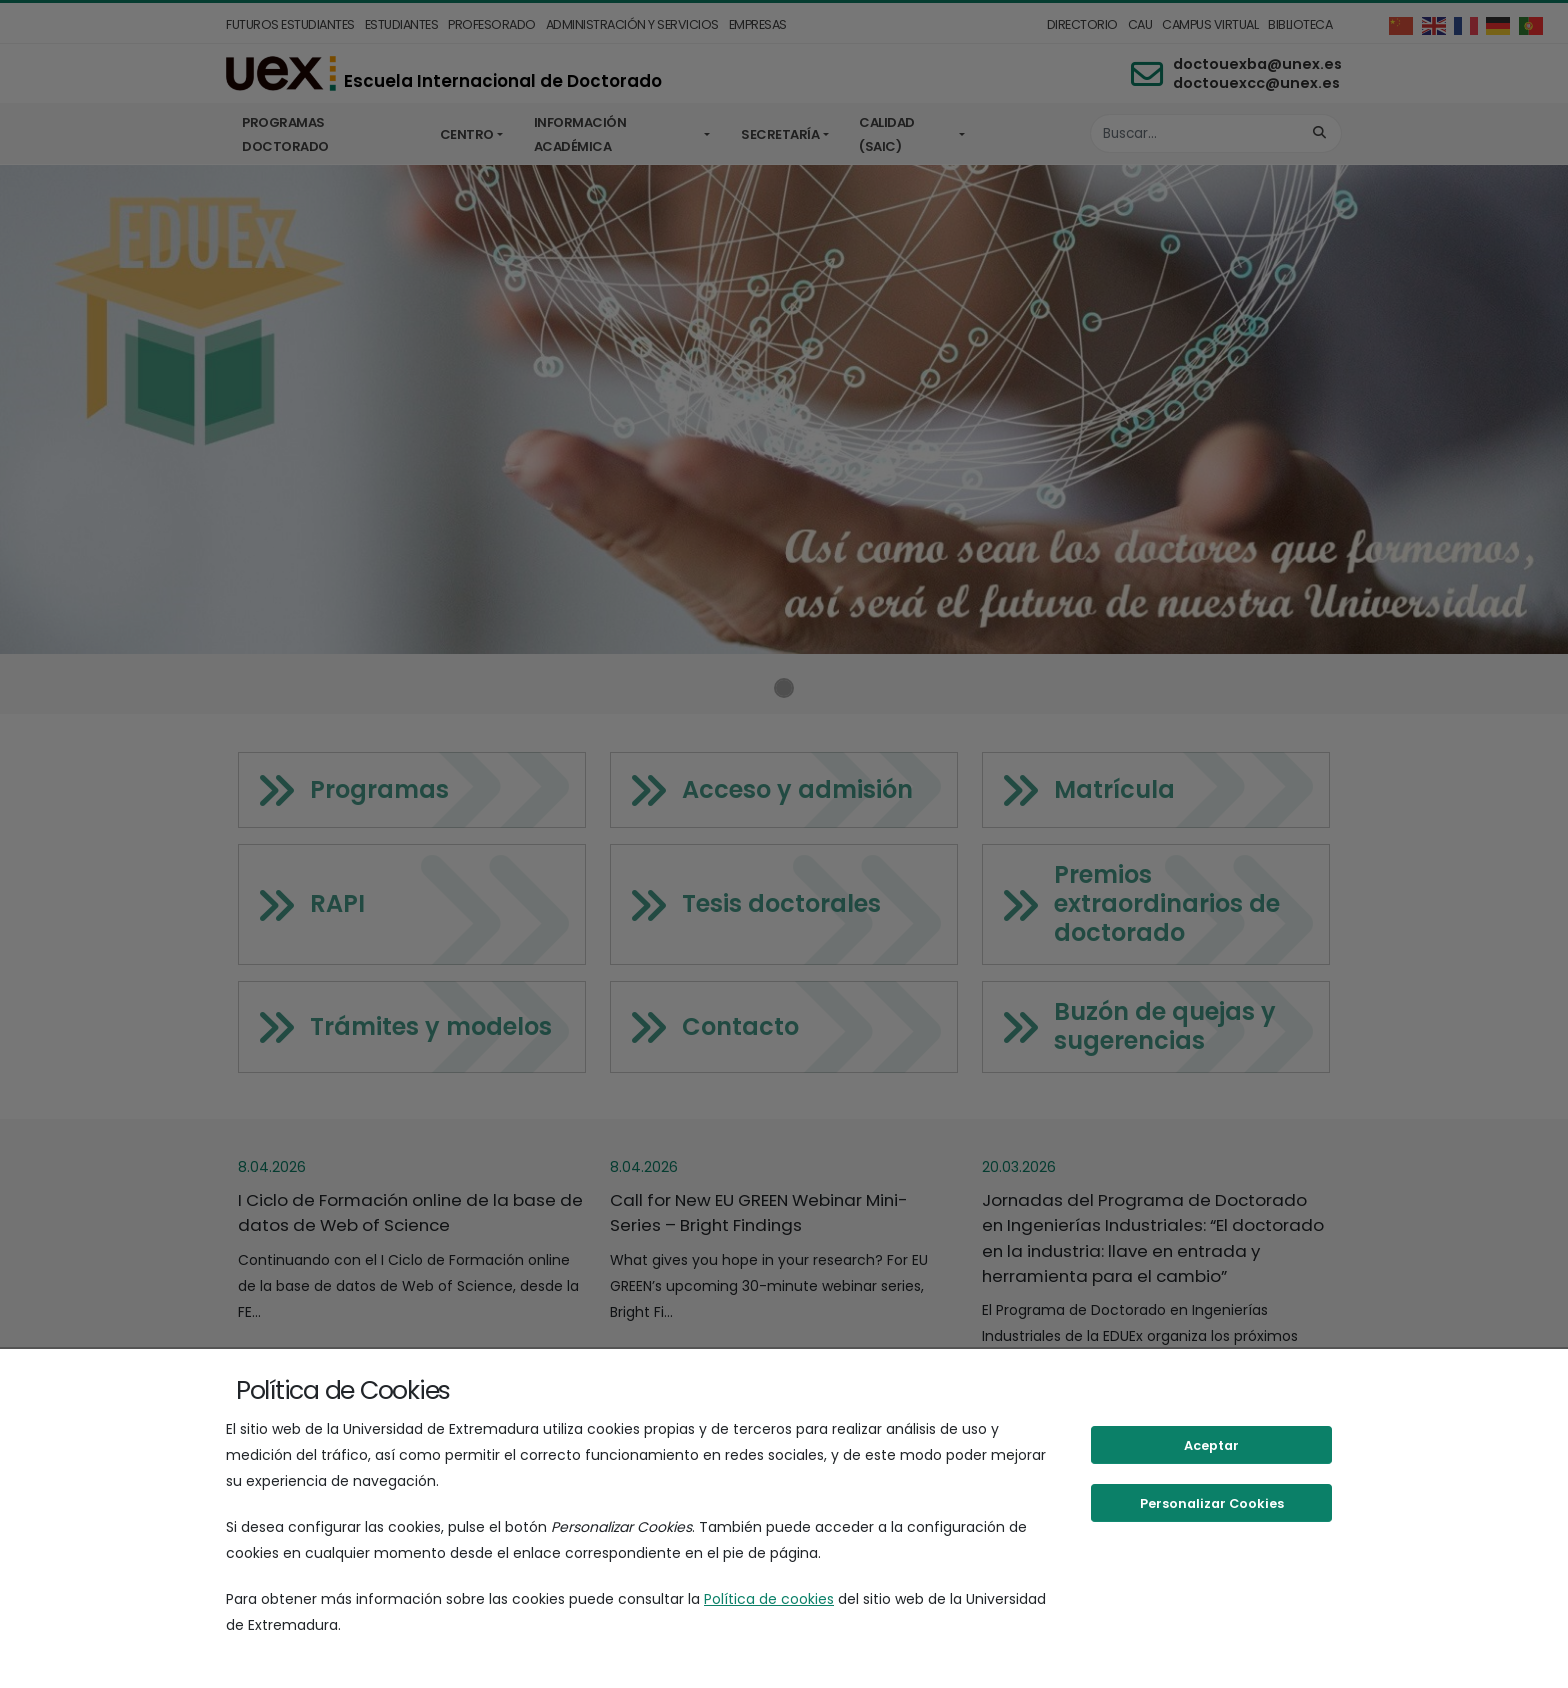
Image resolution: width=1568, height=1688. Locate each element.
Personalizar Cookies (1212, 1503)
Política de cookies (769, 1599)
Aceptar (1211, 1445)
